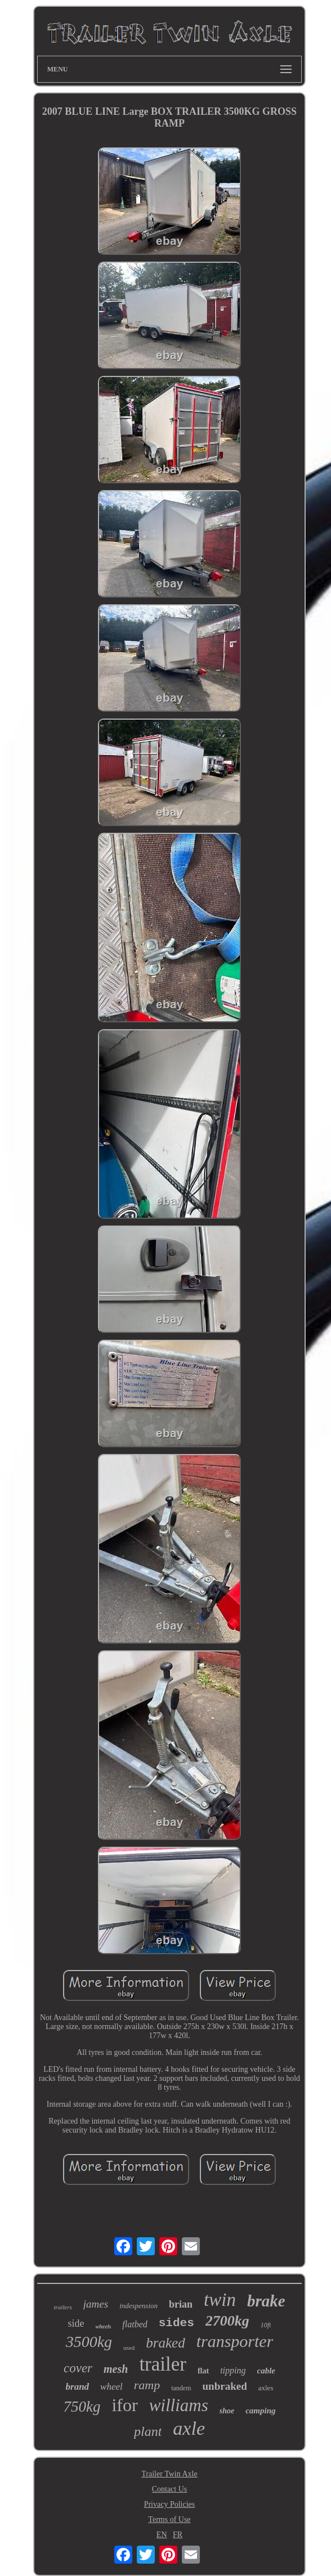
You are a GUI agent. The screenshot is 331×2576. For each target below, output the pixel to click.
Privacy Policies (169, 2504)
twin (220, 2300)
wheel (111, 2386)
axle (189, 2428)
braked (165, 2342)
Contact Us (169, 2489)
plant (148, 2431)
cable (266, 2370)
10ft (266, 2325)
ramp (147, 2385)
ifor (124, 2405)
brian (181, 2304)
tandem (181, 2388)
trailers (62, 2307)
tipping (232, 2370)
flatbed (134, 2324)
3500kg (89, 2341)
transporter (235, 2341)
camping (260, 2410)
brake (266, 2301)
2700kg (227, 2321)
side (76, 2323)
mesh (116, 2369)
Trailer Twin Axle (169, 2474)
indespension (138, 2305)
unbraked (225, 2386)
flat (203, 2371)
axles (266, 2388)
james (95, 2304)
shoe (227, 2411)
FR (177, 2534)
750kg (81, 2406)
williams (178, 2405)
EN (161, 2534)
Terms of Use (169, 2519)
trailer (162, 2364)
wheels (103, 2326)
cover (78, 2368)
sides (176, 2323)
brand (78, 2386)
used (129, 2347)
